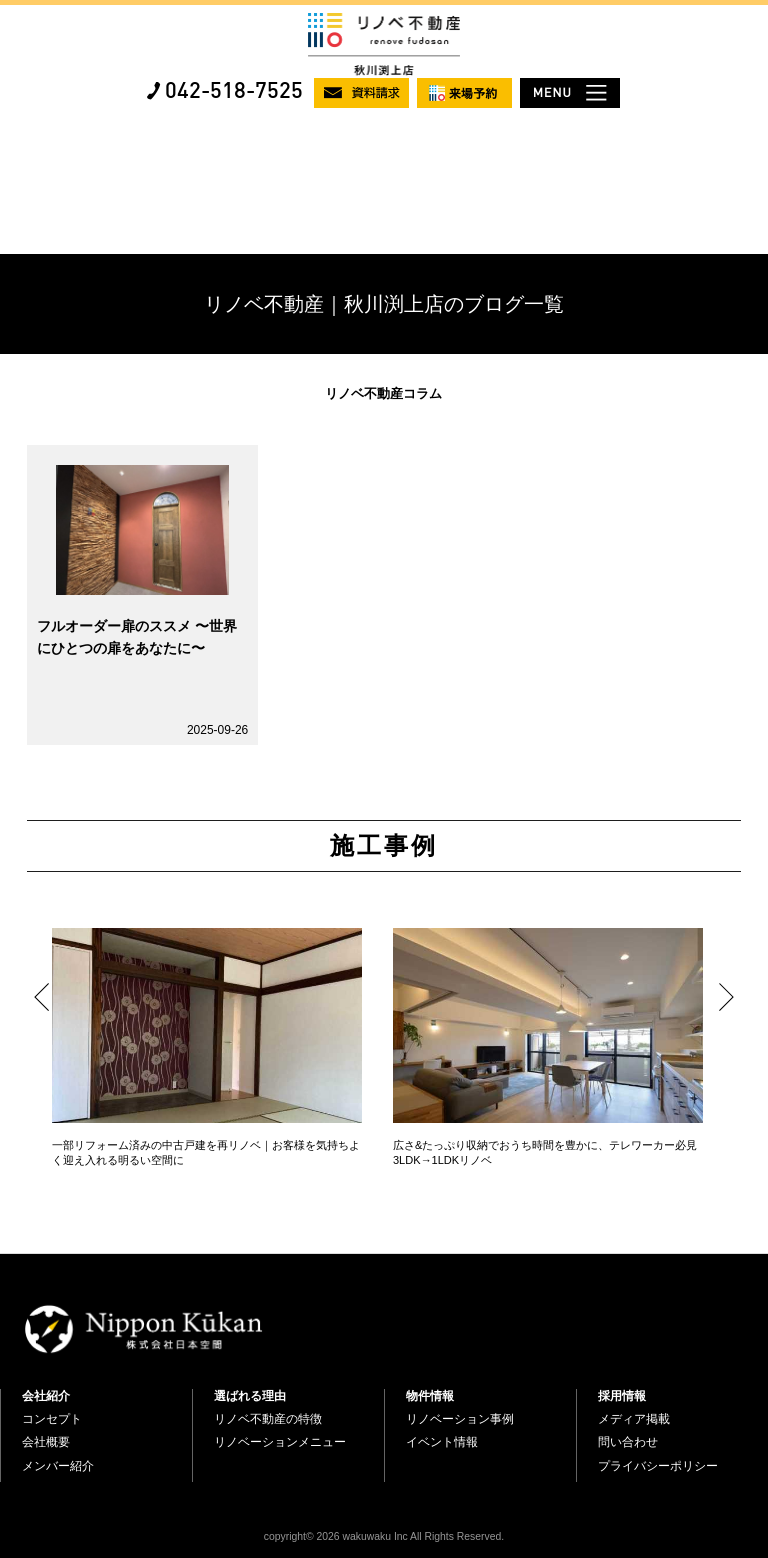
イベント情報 (442, 1442)
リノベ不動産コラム (383, 393)
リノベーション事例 (460, 1419)
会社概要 (46, 1442)
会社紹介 (46, 1396)
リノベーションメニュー (280, 1442)
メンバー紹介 (58, 1466)
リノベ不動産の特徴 (268, 1419)
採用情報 (622, 1396)
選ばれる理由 (250, 1396)
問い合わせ (628, 1442)
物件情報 (430, 1396)
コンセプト (52, 1419)
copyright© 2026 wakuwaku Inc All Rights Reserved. (384, 1536)
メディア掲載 (634, 1419)
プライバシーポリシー (658, 1466)
